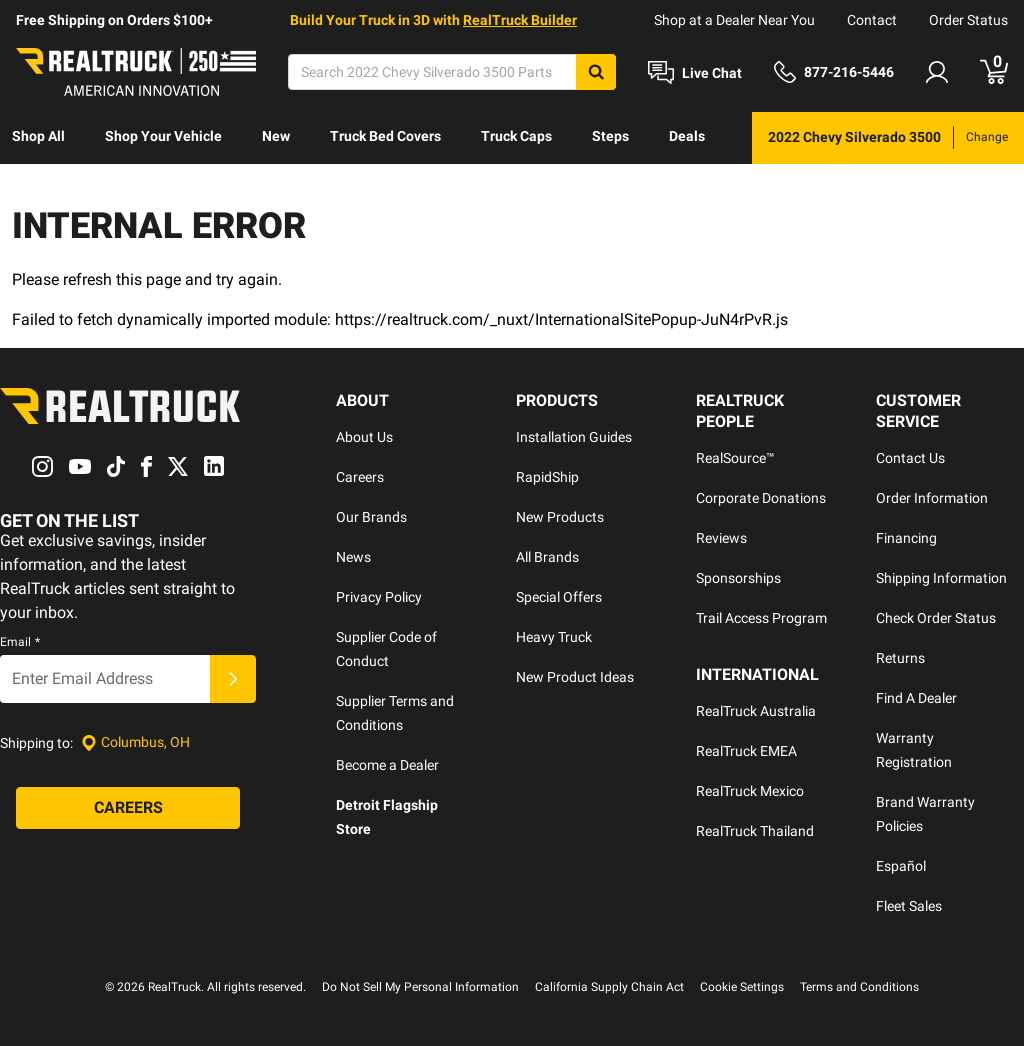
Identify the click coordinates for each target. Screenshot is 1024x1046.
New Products (560, 517)
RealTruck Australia (756, 711)
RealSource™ (735, 458)
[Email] (105, 679)
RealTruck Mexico (750, 791)
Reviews (721, 538)
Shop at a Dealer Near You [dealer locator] (734, 20)
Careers (360, 477)
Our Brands (371, 517)
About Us (364, 437)
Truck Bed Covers (385, 136)
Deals (687, 136)
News (353, 557)
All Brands (547, 557)
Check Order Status (936, 618)
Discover (39, 188)
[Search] (452, 72)
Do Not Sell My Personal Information (420, 987)
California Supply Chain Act (609, 987)
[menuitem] (38, 138)
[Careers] (128, 808)
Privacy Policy (379, 597)
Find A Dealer (916, 698)
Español (901, 866)
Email (20, 642)
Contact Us (910, 458)
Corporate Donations (761, 498)
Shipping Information (941, 578)
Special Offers (559, 597)
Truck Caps (516, 136)
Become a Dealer (387, 765)
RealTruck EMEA (746, 751)
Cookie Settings (742, 987)
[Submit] (233, 679)
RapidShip (547, 477)
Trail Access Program (761, 618)
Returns (900, 658)
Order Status (968, 20)
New (276, 136)
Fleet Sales (909, 906)
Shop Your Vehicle (163, 136)
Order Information (932, 498)
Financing (906, 538)
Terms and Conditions (859, 987)
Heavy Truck (554, 637)
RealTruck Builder (520, 20)
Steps (610, 136)
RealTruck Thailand (755, 831)
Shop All (38, 136)
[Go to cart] (994, 72)
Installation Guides (574, 437)
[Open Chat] (695, 73)
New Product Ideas (575, 677)
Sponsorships (738, 578)
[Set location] (135, 742)
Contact (872, 20)
